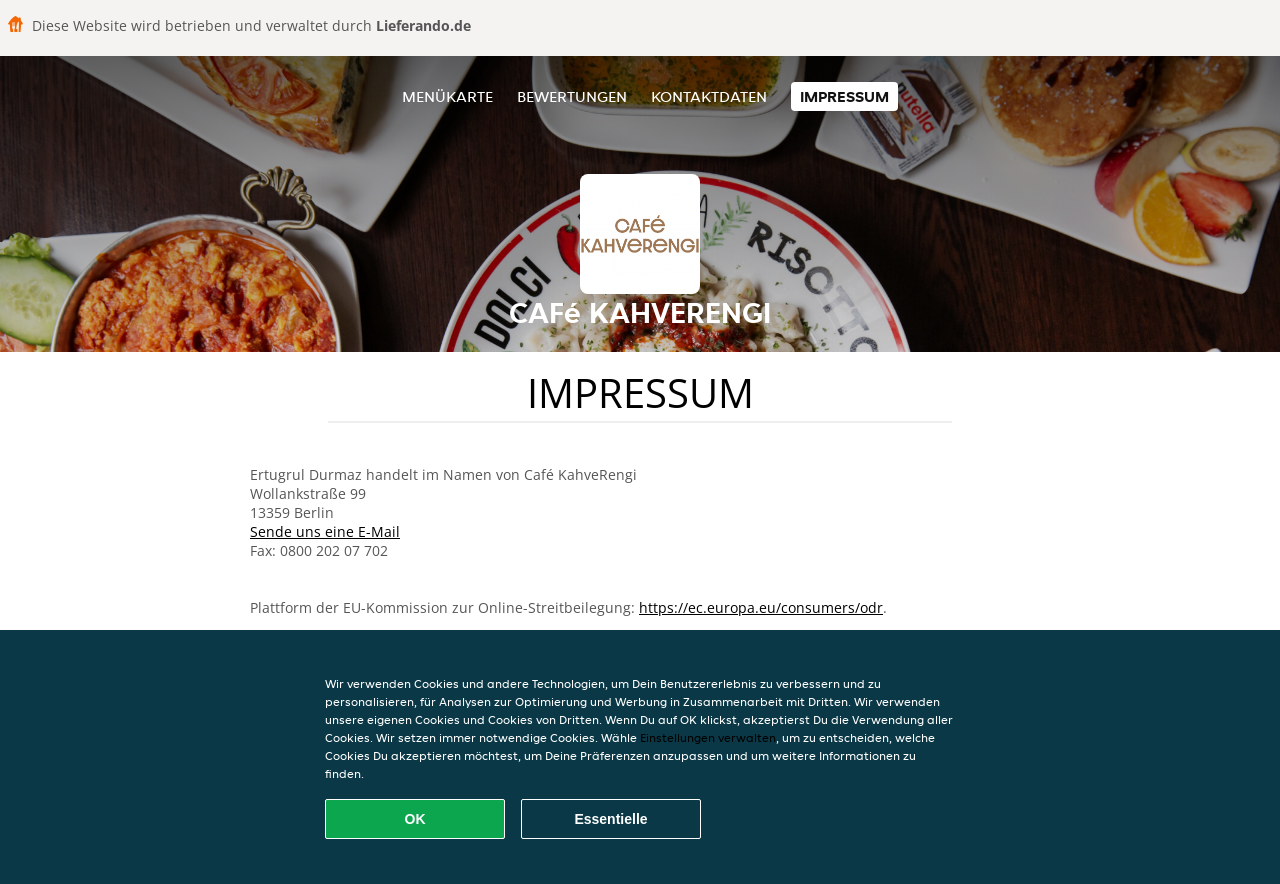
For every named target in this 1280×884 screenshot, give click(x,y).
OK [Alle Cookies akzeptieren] (415, 819)
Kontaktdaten (709, 96)
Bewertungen (572, 96)
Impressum (844, 96)
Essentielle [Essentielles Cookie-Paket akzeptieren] (610, 819)
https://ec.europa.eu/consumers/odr (761, 607)
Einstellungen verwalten (708, 737)
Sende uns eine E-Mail (325, 531)
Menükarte (447, 96)
